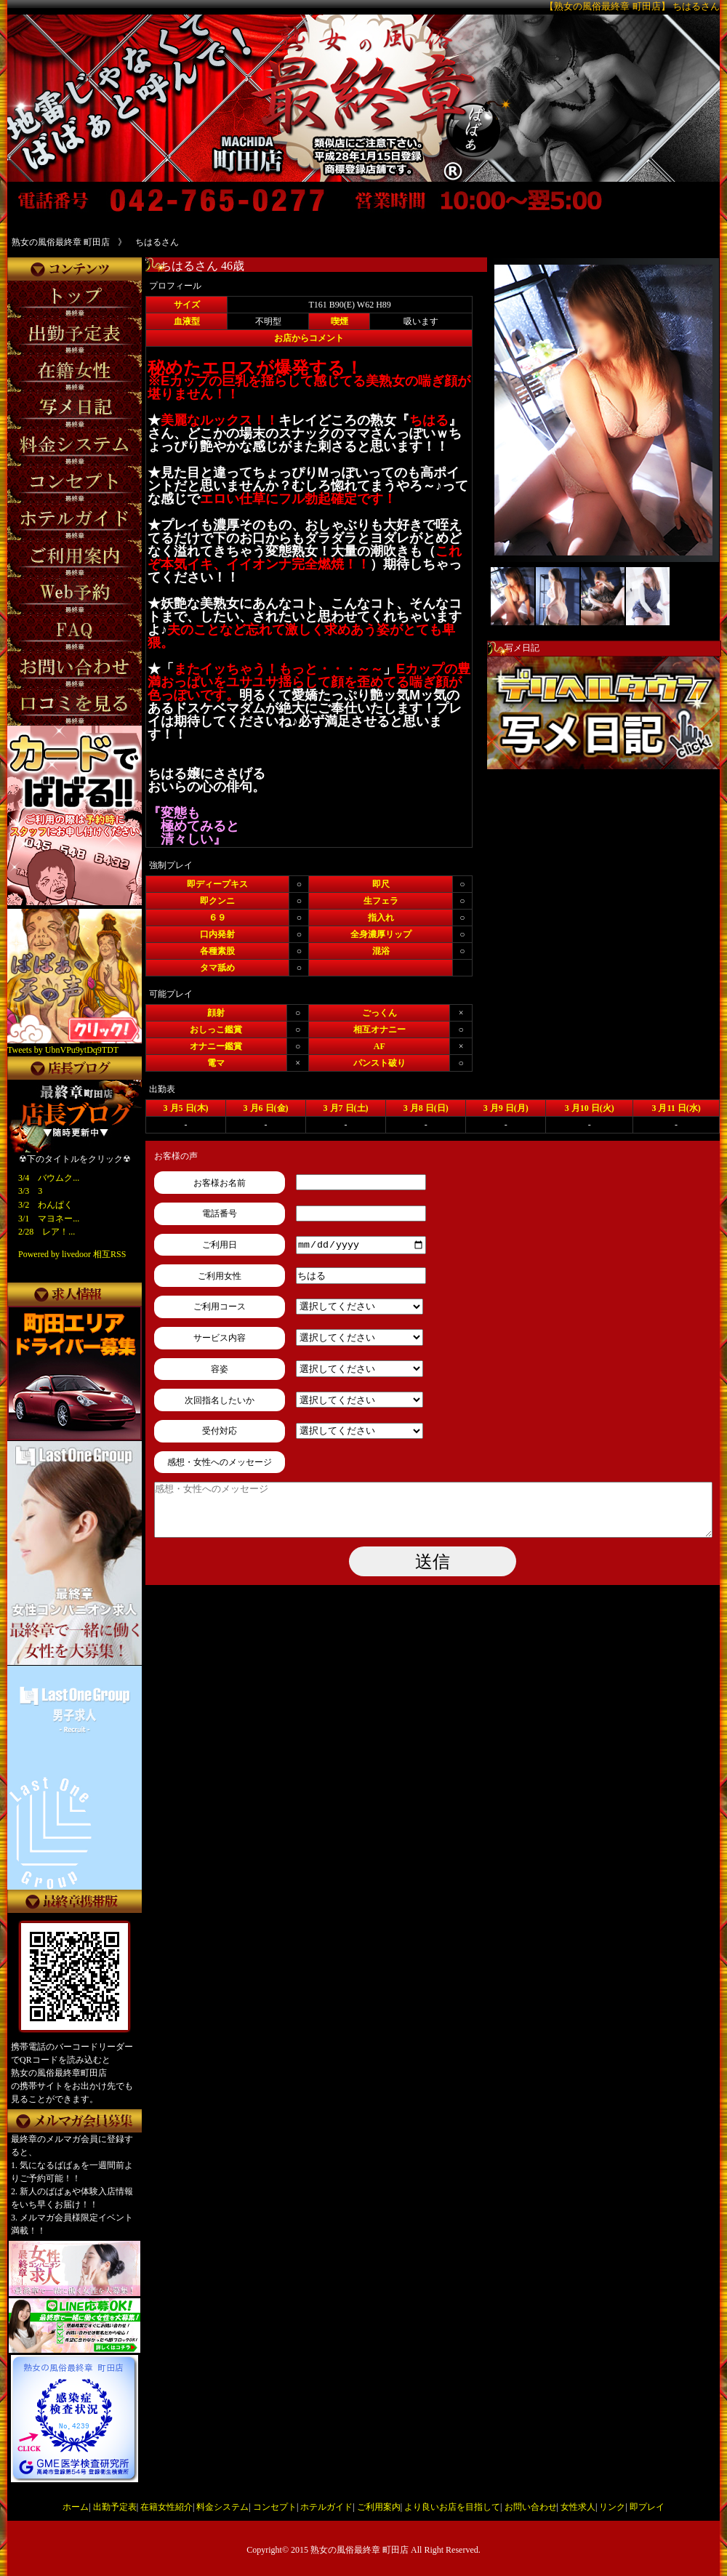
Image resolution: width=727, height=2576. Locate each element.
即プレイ (647, 2507)
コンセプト (275, 2507)
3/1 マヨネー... (48, 1218)
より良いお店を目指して (452, 2507)
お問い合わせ (531, 2507)
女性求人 (578, 2507)
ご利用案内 (379, 2507)
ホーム (76, 2507)
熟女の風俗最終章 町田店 (359, 2550)
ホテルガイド (326, 2507)
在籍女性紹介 (166, 2507)
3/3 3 (30, 1191)
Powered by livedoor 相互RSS (72, 1254)
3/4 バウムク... (48, 1178)
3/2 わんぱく (45, 1205)
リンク (612, 2507)
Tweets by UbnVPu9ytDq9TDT (63, 1050)
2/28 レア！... (46, 1232)
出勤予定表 (115, 2507)
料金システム (222, 2507)
